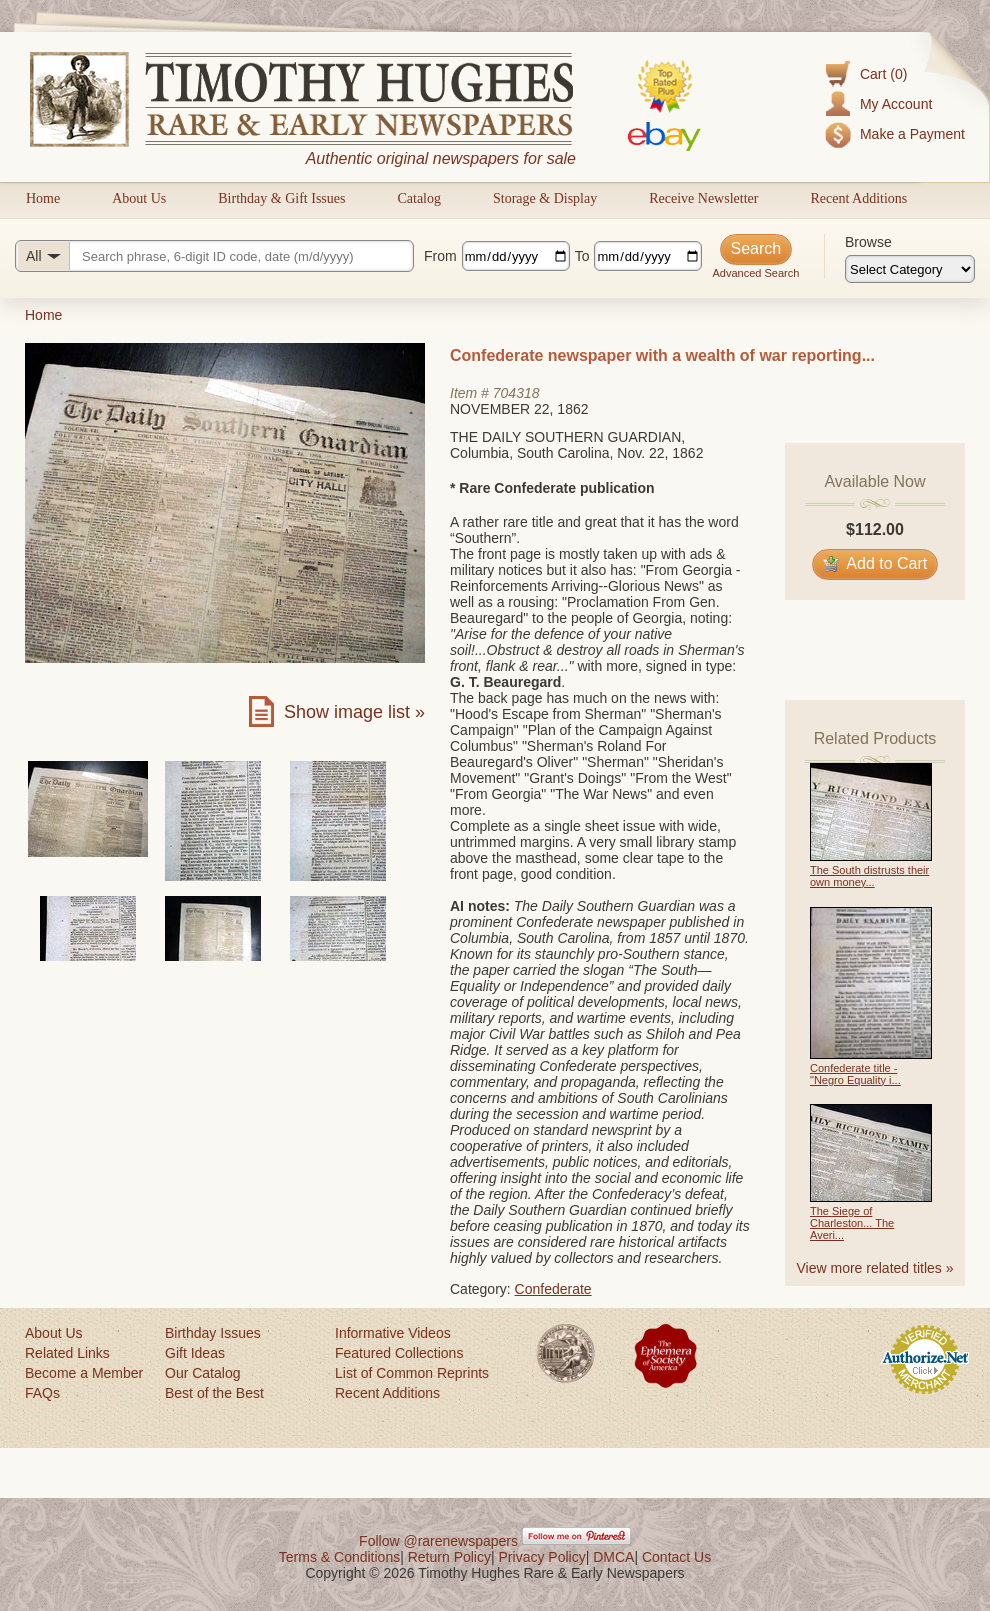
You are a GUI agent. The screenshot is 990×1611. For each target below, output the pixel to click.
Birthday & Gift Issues (281, 198)
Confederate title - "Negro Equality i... (855, 1074)
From (440, 256)
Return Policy (449, 1557)
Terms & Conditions (339, 1557)
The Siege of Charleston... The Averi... (852, 1223)
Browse (868, 242)
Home (43, 198)
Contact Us (676, 1557)
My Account (896, 104)
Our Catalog (202, 1373)
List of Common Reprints (412, 1373)
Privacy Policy (542, 1557)
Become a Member (84, 1373)
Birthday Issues (213, 1333)
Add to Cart (875, 563)
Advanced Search (755, 273)
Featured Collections (399, 1353)
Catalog (419, 198)
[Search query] (214, 256)
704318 (516, 393)
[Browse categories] (910, 269)
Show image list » (354, 712)
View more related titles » (875, 1268)
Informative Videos (393, 1333)
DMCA (613, 1557)
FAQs (42, 1393)
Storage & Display (545, 198)
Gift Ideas (195, 1353)
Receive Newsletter (703, 198)
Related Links (67, 1353)
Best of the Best (214, 1393)
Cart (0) (883, 74)
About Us (139, 198)
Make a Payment (912, 134)
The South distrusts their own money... (869, 876)
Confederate (553, 1289)
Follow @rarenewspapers (438, 1541)
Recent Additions (858, 198)
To (582, 256)
